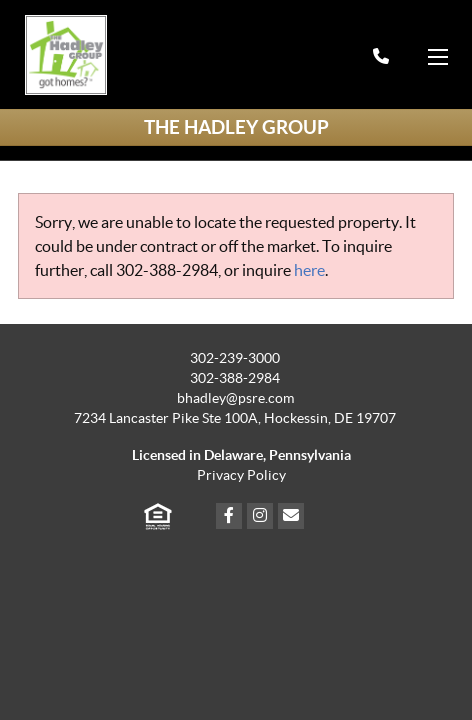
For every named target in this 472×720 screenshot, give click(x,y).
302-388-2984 (167, 270)
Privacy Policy (241, 475)
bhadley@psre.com (235, 398)
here (309, 270)
